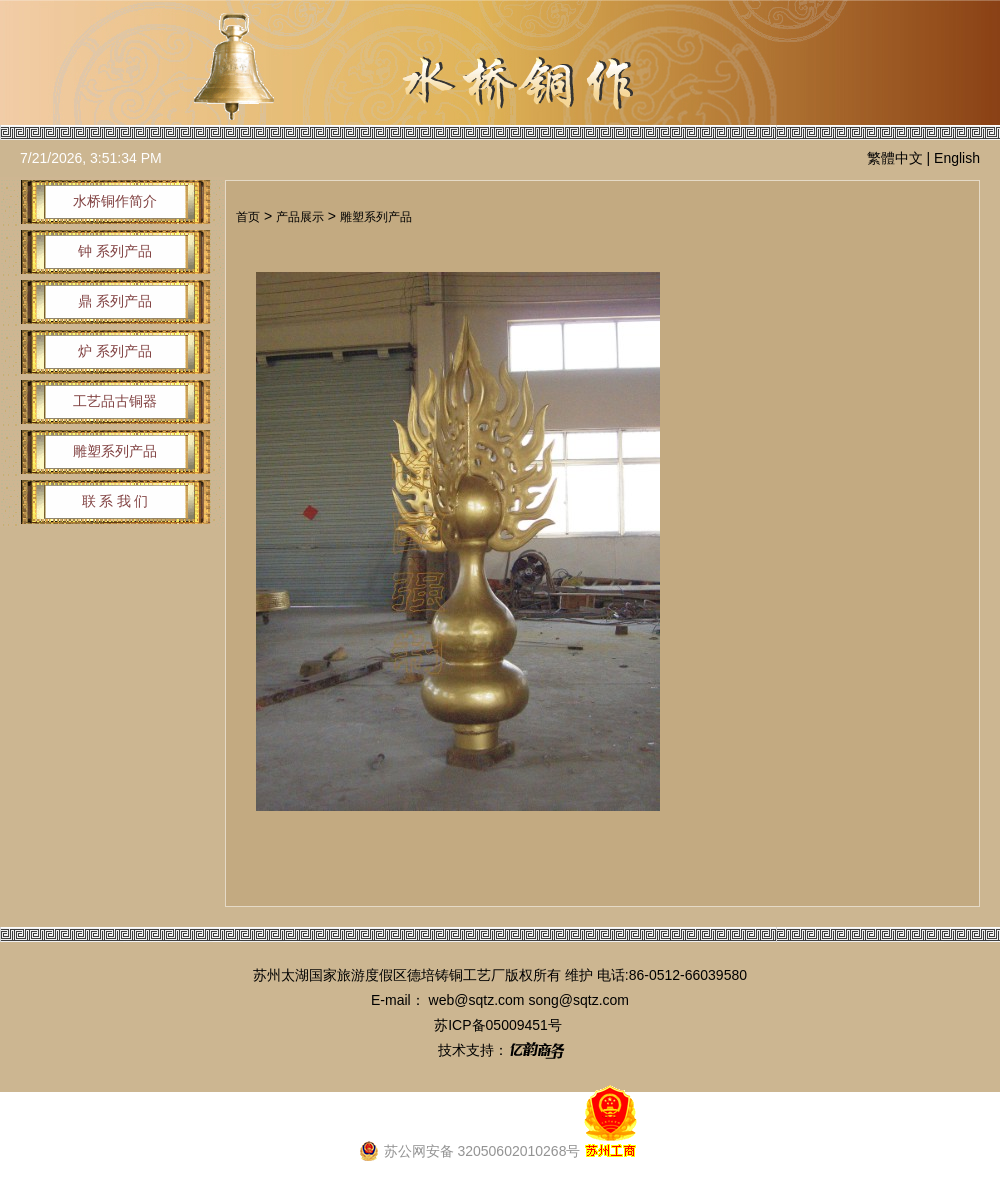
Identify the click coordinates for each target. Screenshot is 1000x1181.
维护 (579, 975)
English (957, 158)
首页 (248, 217)
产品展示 (300, 217)
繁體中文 (895, 158)
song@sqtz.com (578, 1000)
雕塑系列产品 (376, 217)
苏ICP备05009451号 (498, 1025)
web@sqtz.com (477, 1000)
